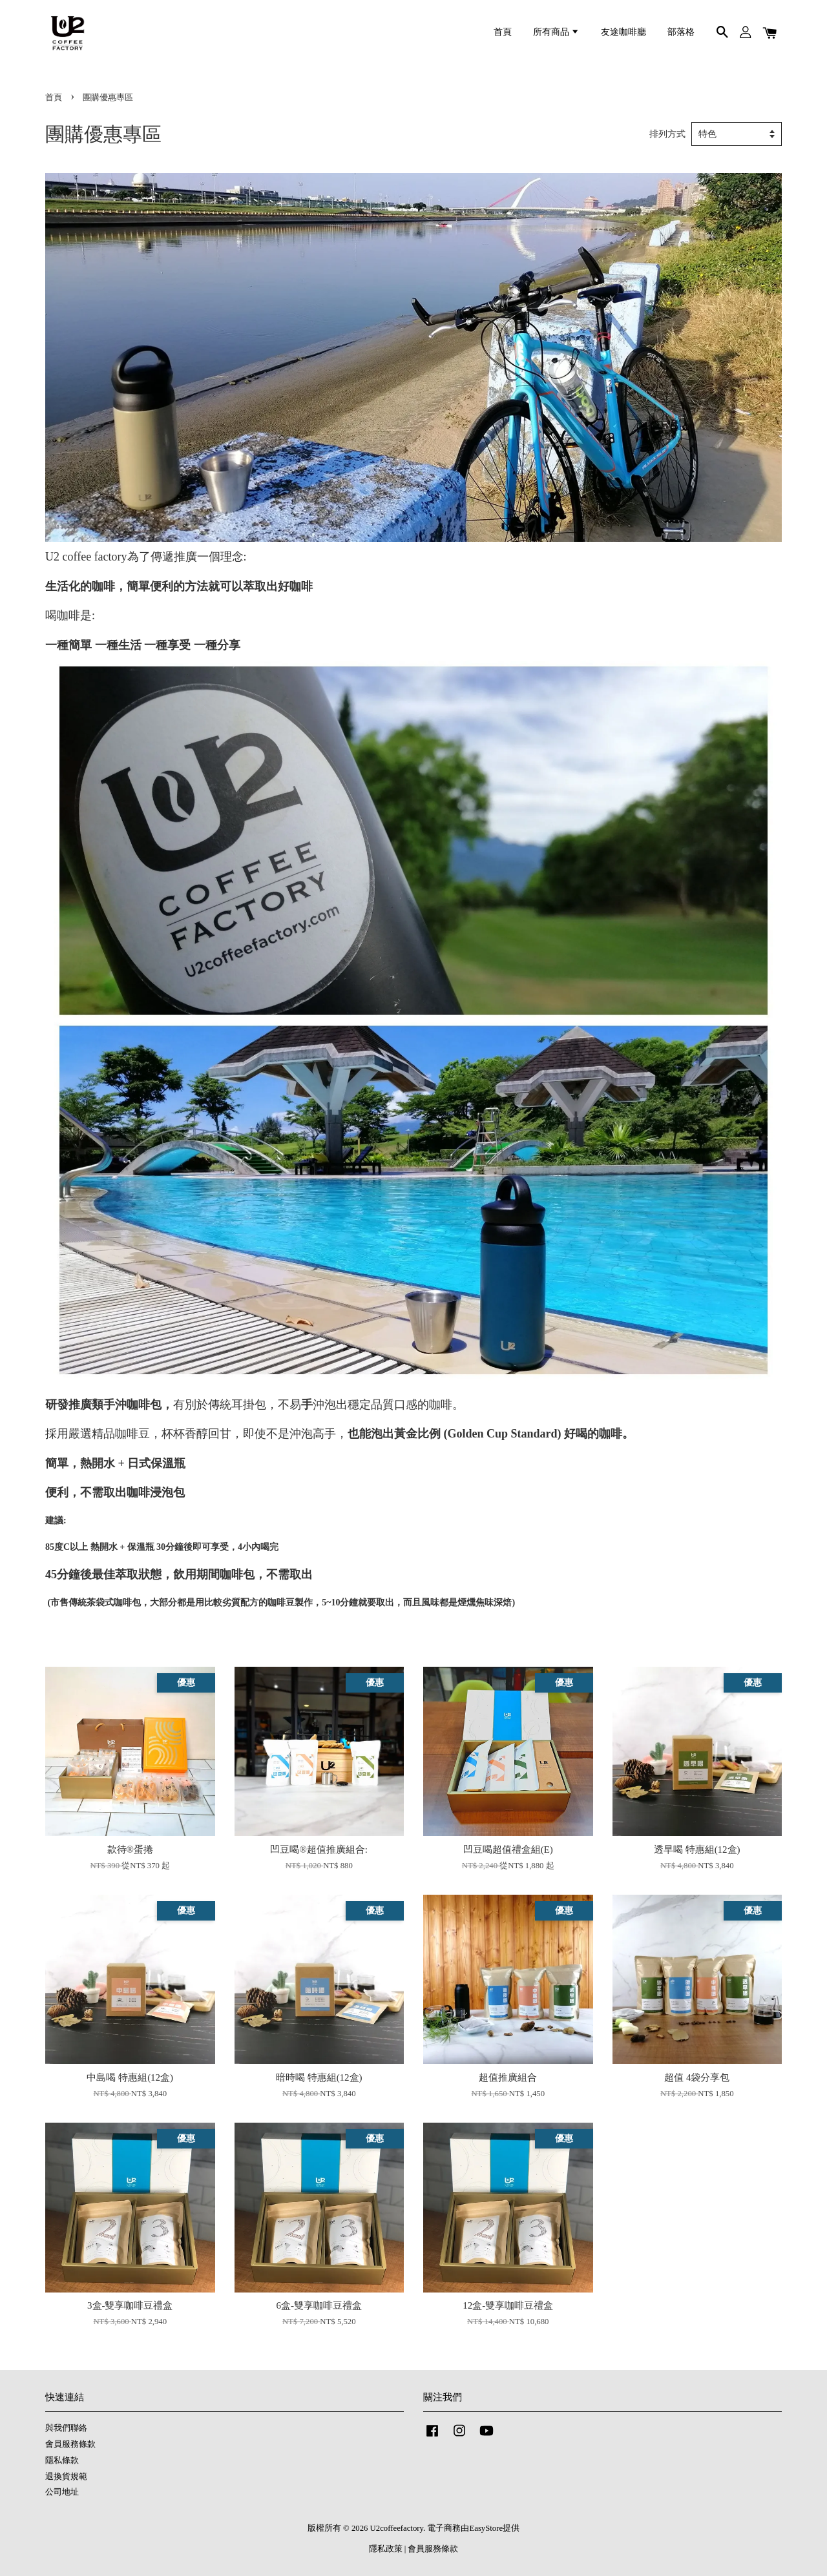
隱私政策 (386, 2548)
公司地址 (62, 2492)
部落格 (681, 31)
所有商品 (556, 31)
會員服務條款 (70, 2444)
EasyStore (486, 2528)
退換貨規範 (66, 2476)
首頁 (503, 31)
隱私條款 (62, 2460)
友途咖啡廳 (623, 31)
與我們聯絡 (66, 2428)
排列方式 (667, 134)
